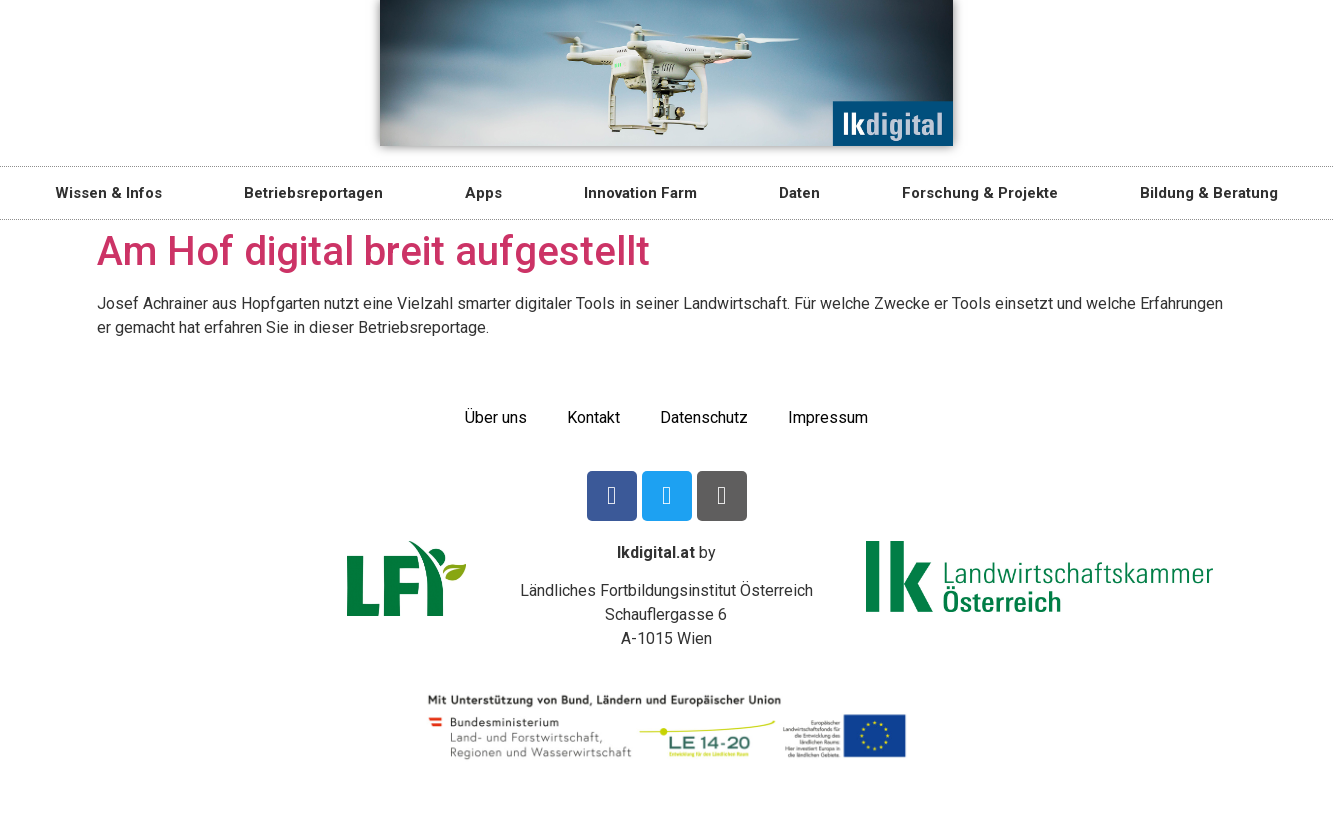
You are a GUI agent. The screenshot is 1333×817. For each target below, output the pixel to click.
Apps (483, 193)
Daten (799, 193)
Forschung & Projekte (980, 193)
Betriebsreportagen (313, 193)
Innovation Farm (640, 193)
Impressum (828, 417)
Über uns (496, 417)
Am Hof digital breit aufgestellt (373, 251)
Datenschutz (704, 417)
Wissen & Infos (108, 193)
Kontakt (593, 417)
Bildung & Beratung (1209, 193)
